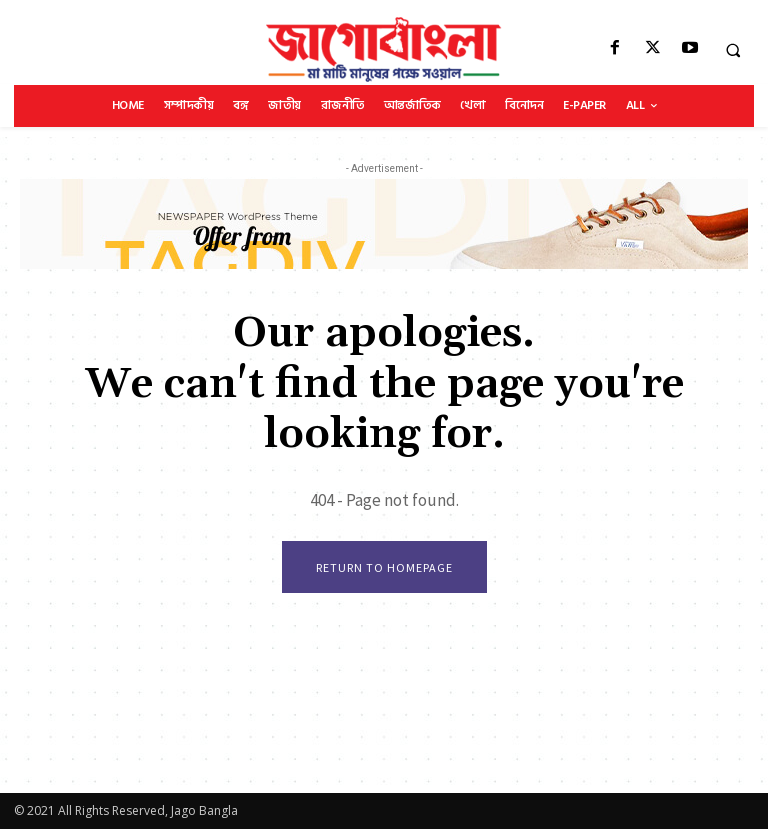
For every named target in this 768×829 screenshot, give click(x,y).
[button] (733, 50)
